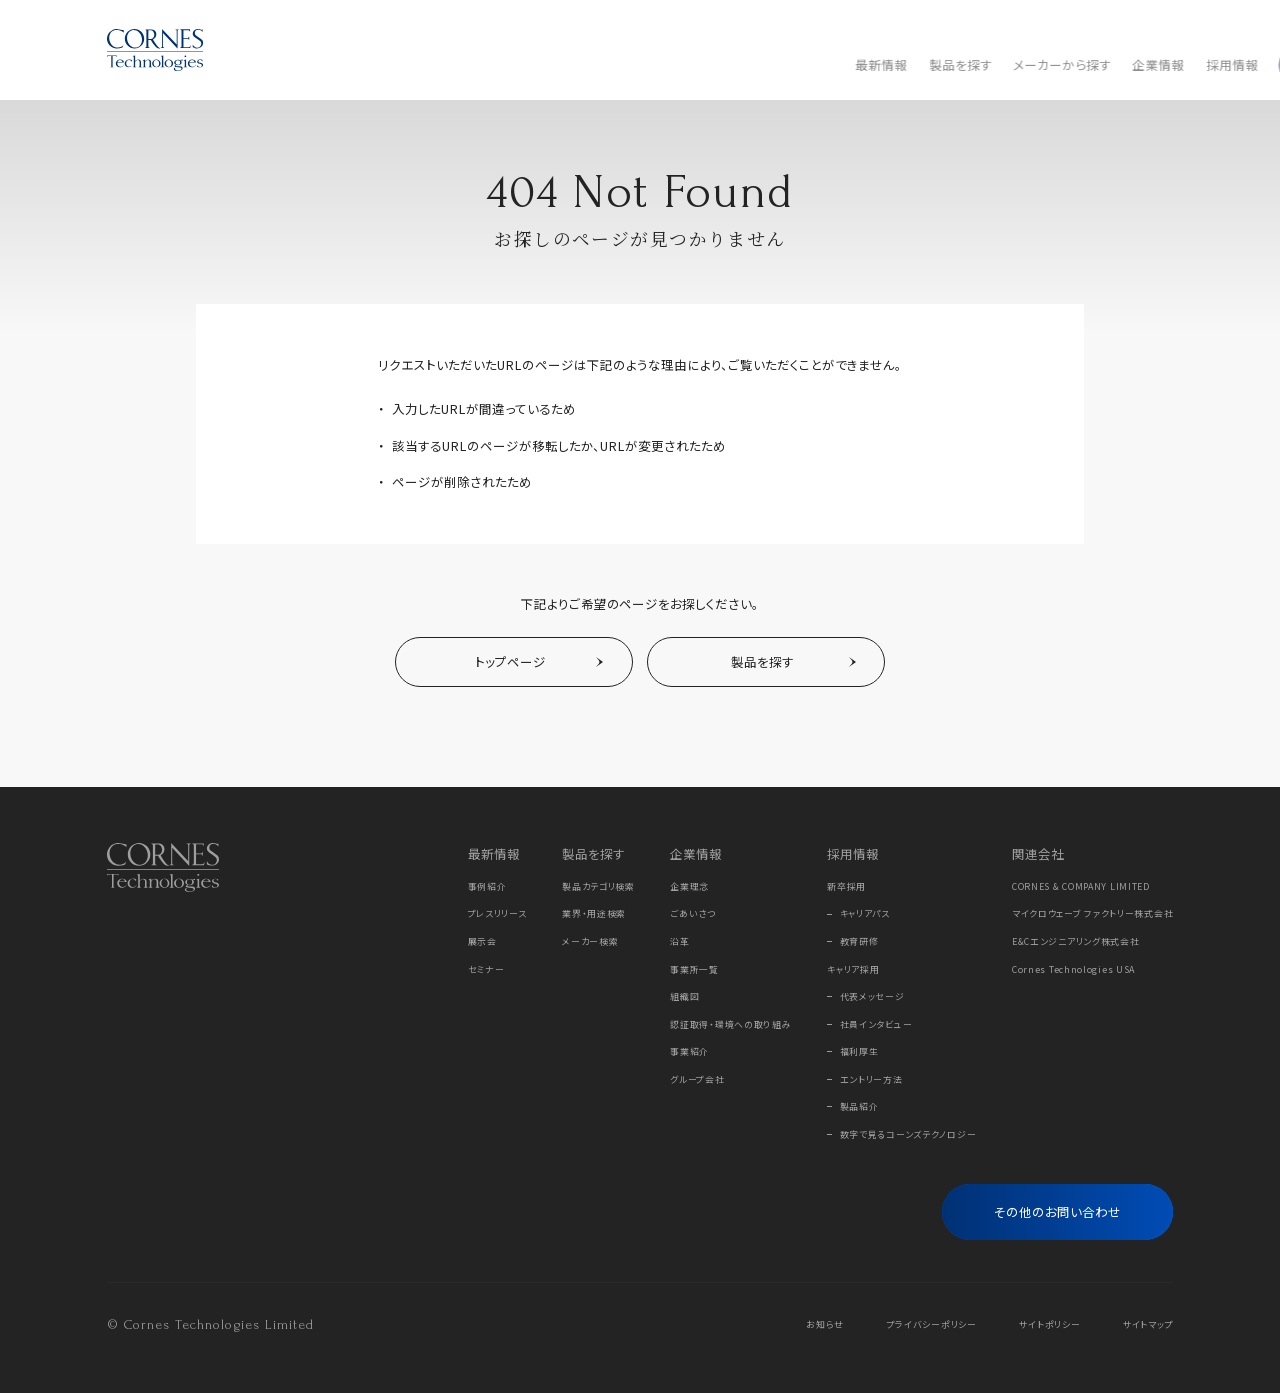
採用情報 (710, 65)
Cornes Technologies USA (1073, 969)
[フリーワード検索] (1140, 65)
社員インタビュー (876, 1024)
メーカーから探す (540, 65)
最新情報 (360, 65)
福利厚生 (859, 1051)
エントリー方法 (871, 1079)
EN (1165, 24)
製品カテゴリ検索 (598, 886)
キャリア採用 (853, 969)
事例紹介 (487, 886)
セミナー (486, 969)
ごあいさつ (693, 913)
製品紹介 (859, 1106)
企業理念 (689, 886)
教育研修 (859, 941)
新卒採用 (846, 886)
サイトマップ (1148, 1324)
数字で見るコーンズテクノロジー (908, 1134)
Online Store (1058, 24)
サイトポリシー (1049, 1324)
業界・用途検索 (594, 913)
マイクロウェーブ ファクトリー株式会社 (1093, 913)
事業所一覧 (694, 969)
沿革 (679, 941)
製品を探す (438, 65)
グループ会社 (697, 1079)
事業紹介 (689, 1051)
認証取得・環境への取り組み (730, 1024)
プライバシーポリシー (932, 1324)
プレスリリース (497, 913)
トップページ (510, 662)
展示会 (482, 941)
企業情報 (637, 65)
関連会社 (1038, 854)
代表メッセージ (872, 996)
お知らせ (825, 1324)
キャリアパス (865, 913)
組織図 (684, 996)
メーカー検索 (590, 941)
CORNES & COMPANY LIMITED (1081, 886)
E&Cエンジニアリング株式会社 (1076, 941)
